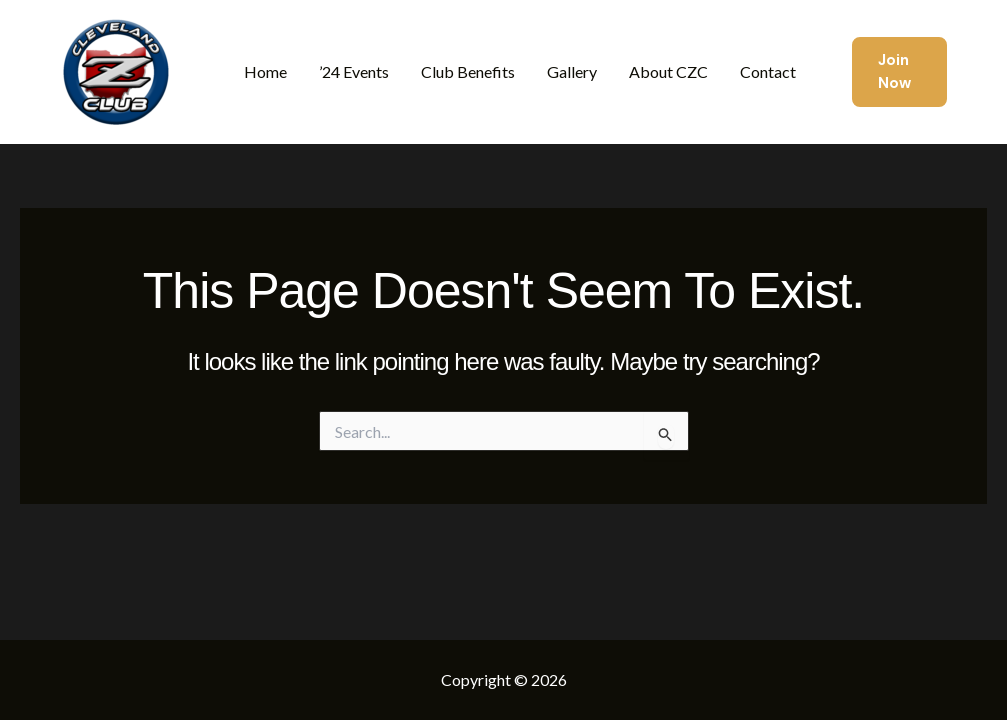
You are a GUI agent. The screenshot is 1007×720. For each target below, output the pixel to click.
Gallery (572, 71)
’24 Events (354, 71)
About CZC (668, 71)
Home (265, 71)
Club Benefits (468, 71)
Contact (768, 71)
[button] (899, 72)
